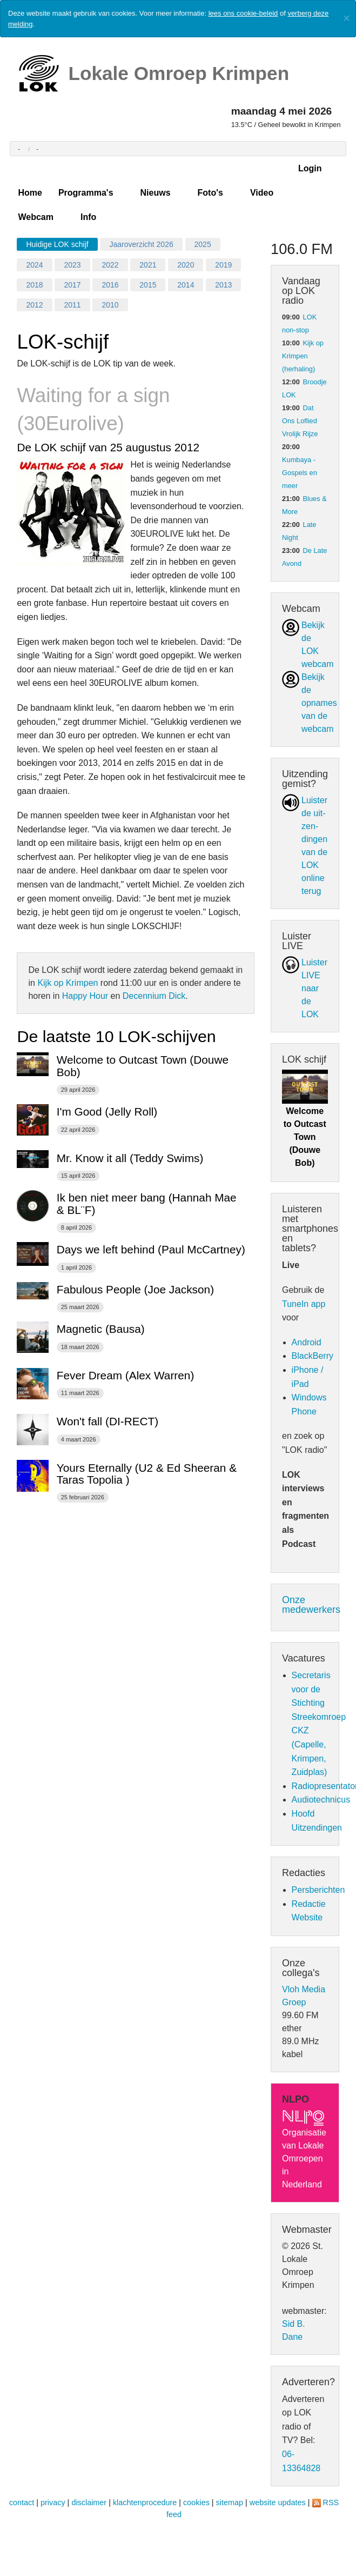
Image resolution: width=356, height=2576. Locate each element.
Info (88, 217)
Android (306, 1342)
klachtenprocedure (145, 2502)
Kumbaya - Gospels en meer (299, 473)
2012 (34, 305)
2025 (202, 244)
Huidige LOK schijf (57, 244)
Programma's (85, 192)
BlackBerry (312, 1355)
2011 (72, 305)
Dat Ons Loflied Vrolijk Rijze (300, 421)
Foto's (210, 192)
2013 (223, 285)
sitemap (229, 2502)
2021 (147, 265)
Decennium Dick (154, 995)
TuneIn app (303, 1304)
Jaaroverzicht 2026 (141, 244)
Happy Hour (85, 995)
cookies (196, 2502)
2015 (147, 285)
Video (261, 192)
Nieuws (155, 192)
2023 (72, 265)
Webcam (35, 217)
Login (310, 168)
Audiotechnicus (321, 1799)
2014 (185, 285)
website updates (278, 2502)
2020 (185, 265)
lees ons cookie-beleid (243, 13)
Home (30, 192)
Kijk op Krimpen (67, 982)
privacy (53, 2502)
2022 (110, 265)
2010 (110, 305)
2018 (34, 285)
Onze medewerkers (311, 1604)
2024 (34, 265)
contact (21, 2502)
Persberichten (318, 1889)
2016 (110, 285)
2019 (223, 265)
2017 (72, 285)
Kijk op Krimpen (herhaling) (303, 356)
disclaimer (88, 2502)
